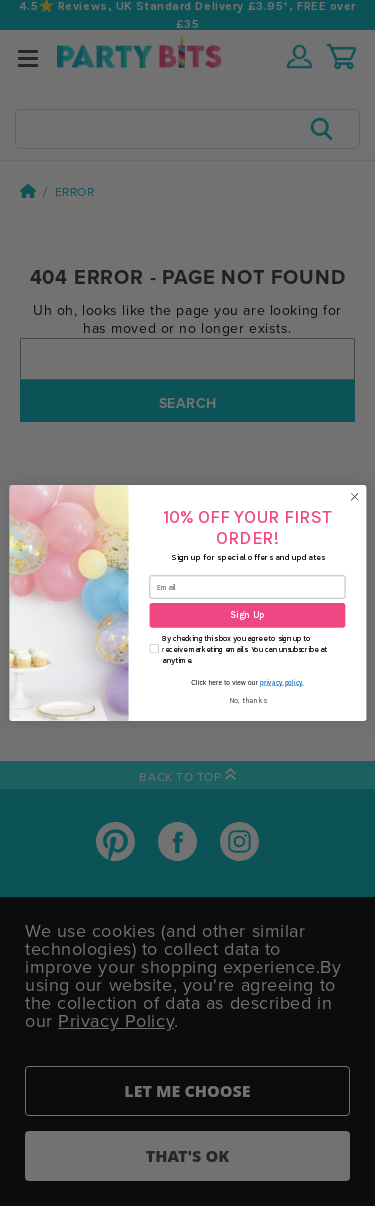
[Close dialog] (354, 497)
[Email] (247, 587)
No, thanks (247, 700)
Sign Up (247, 615)
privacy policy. (282, 683)
